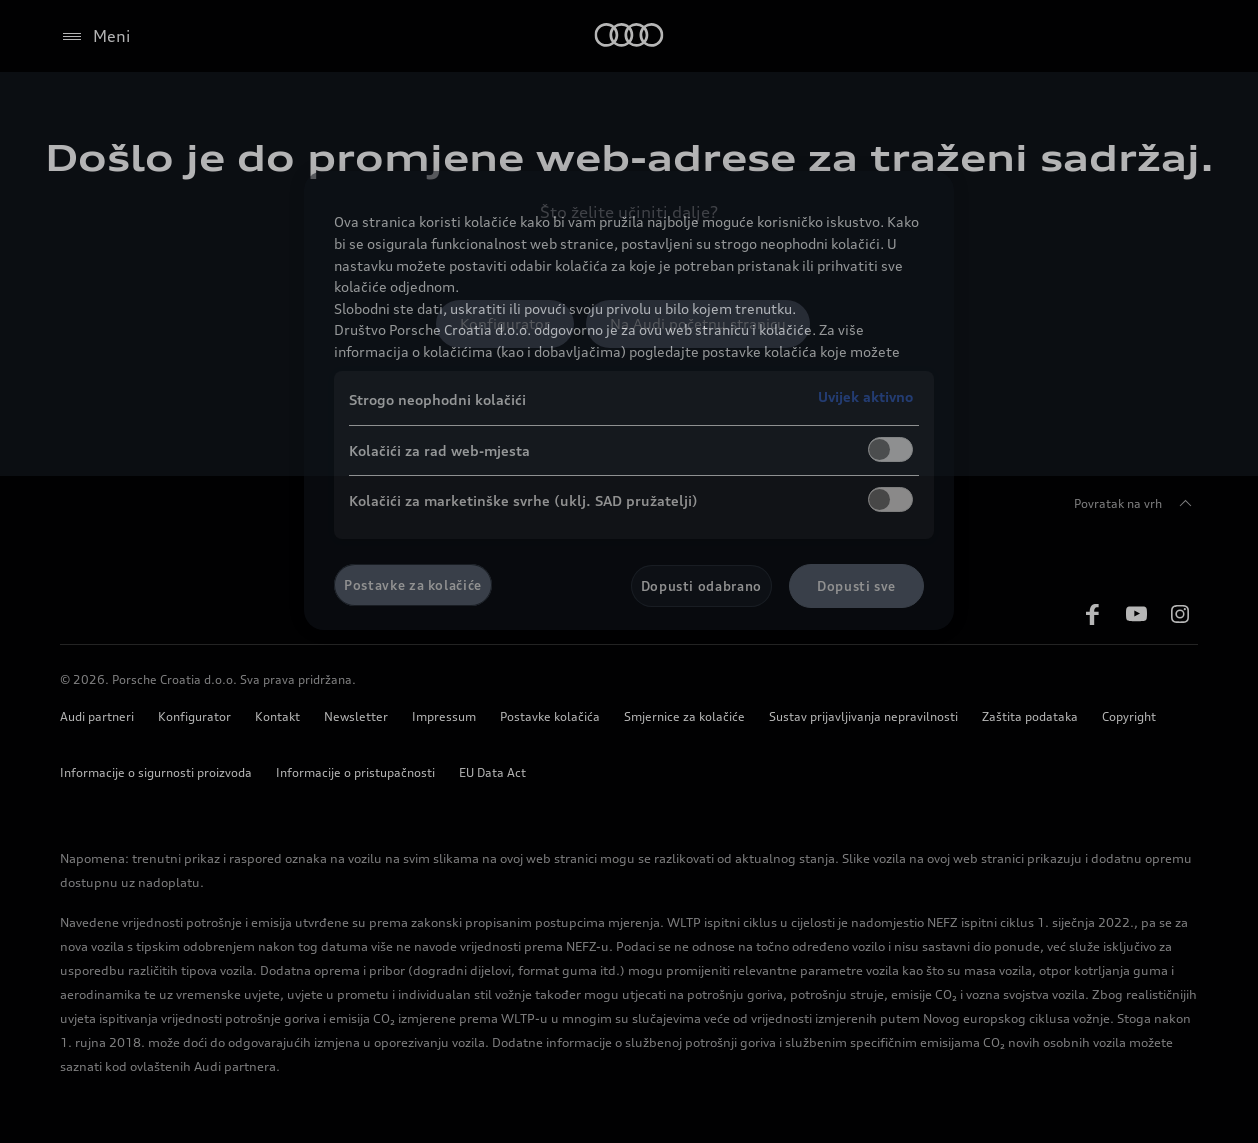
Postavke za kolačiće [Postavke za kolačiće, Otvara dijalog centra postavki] (413, 585)
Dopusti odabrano (701, 586)
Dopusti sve (856, 586)
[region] (629, 400)
